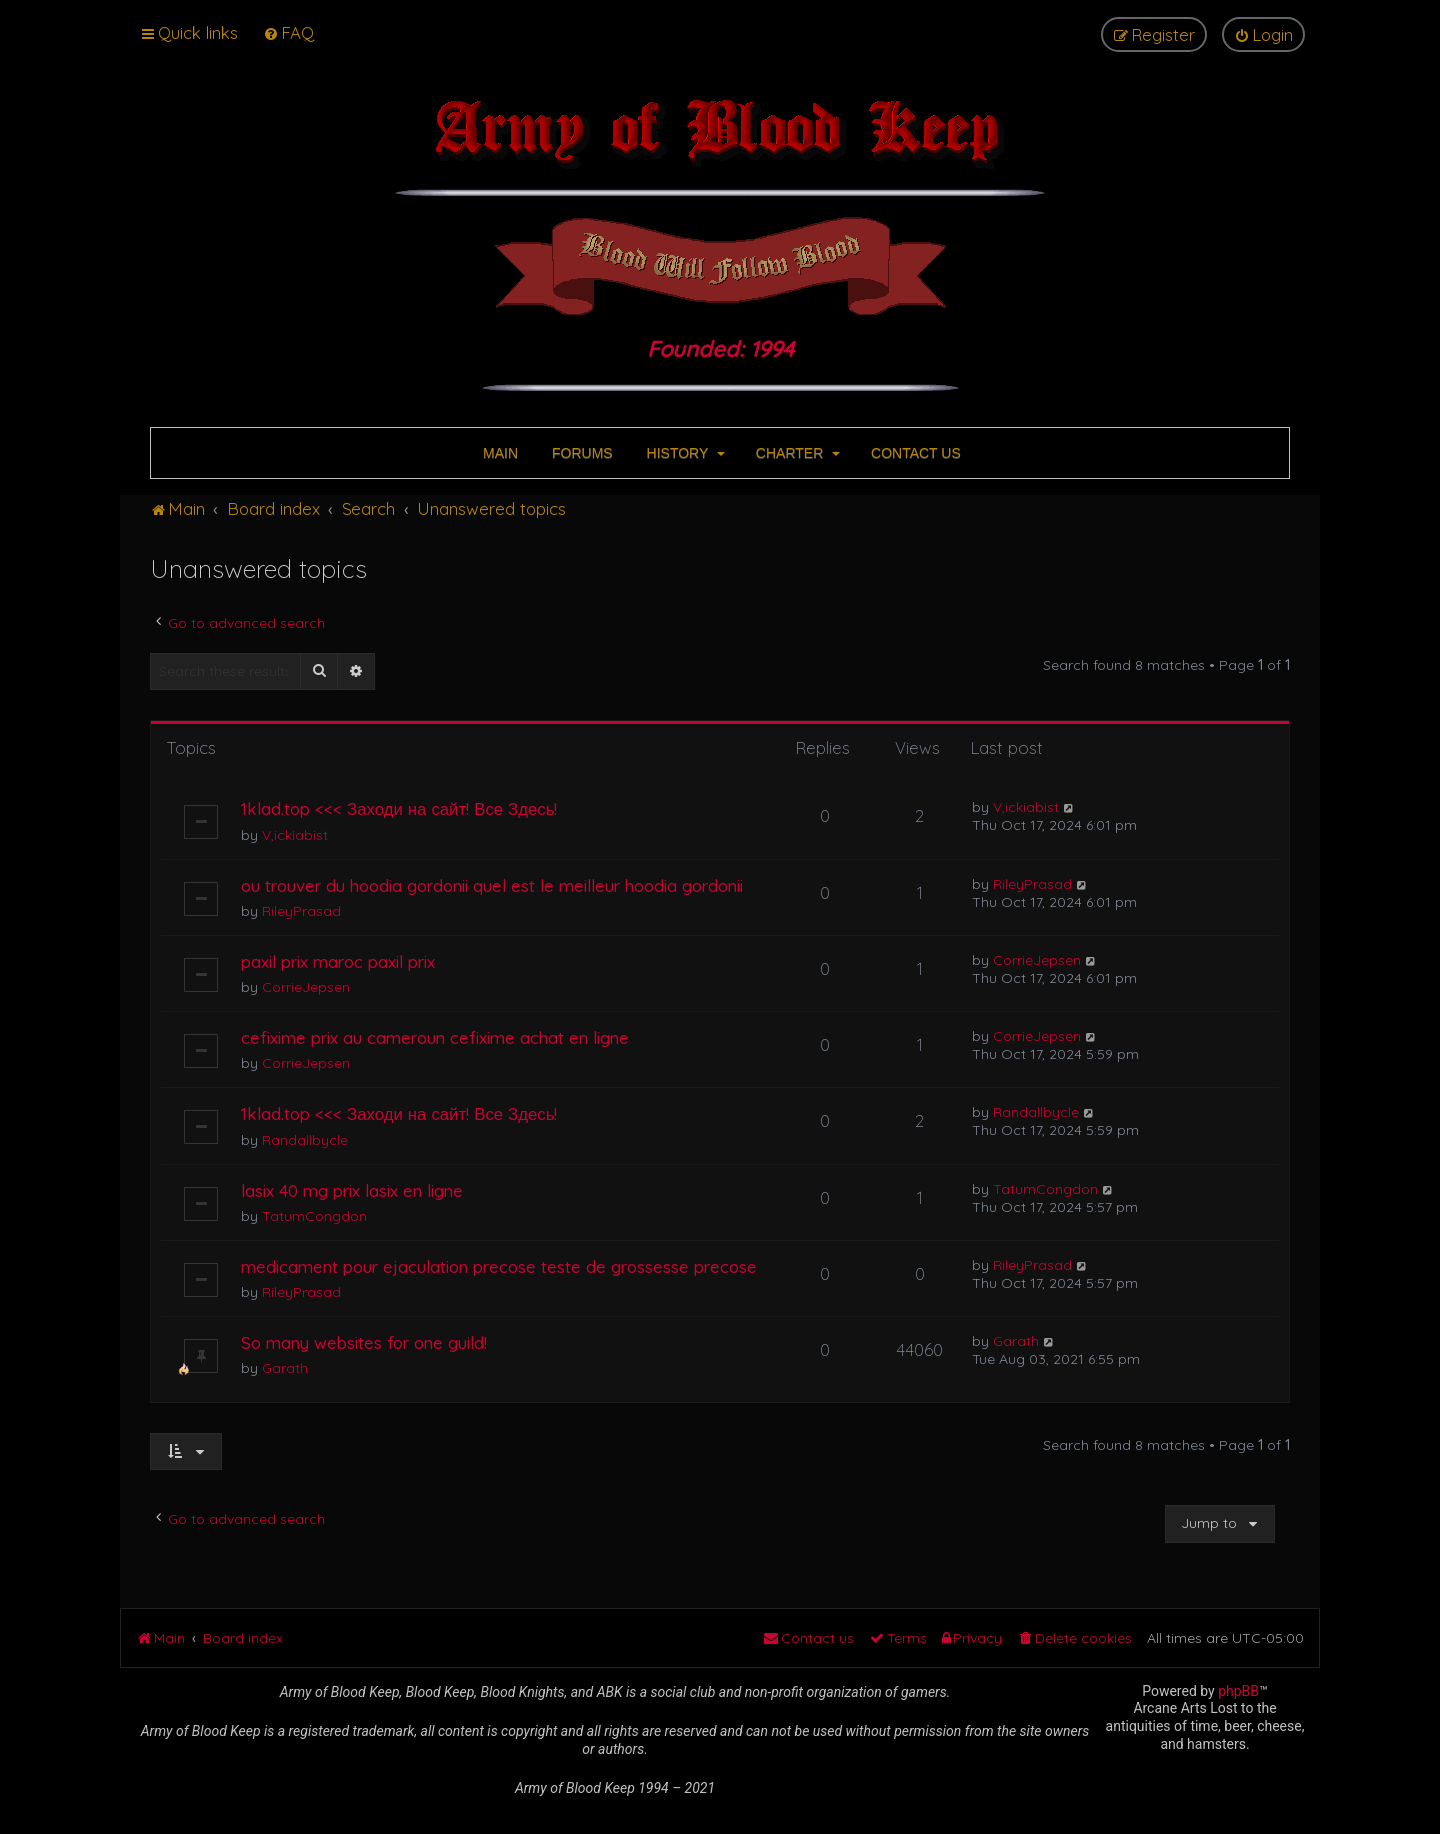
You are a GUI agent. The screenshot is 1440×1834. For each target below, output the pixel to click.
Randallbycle (305, 1140)
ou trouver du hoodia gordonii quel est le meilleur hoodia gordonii (492, 885)
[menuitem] (288, 32)
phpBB (1238, 1691)
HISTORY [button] (684, 453)
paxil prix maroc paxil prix (338, 961)
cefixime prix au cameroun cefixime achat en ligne (435, 1037)
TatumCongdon (314, 1216)
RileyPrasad (301, 911)
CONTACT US (914, 453)
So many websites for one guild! (364, 1342)
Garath (285, 1368)
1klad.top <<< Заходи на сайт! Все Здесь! (399, 808)
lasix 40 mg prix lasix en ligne (352, 1190)
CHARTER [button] (796, 453)
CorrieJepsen (306, 987)
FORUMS (580, 453)
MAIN (498, 453)
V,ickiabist (295, 835)
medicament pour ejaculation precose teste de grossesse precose (499, 1266)
